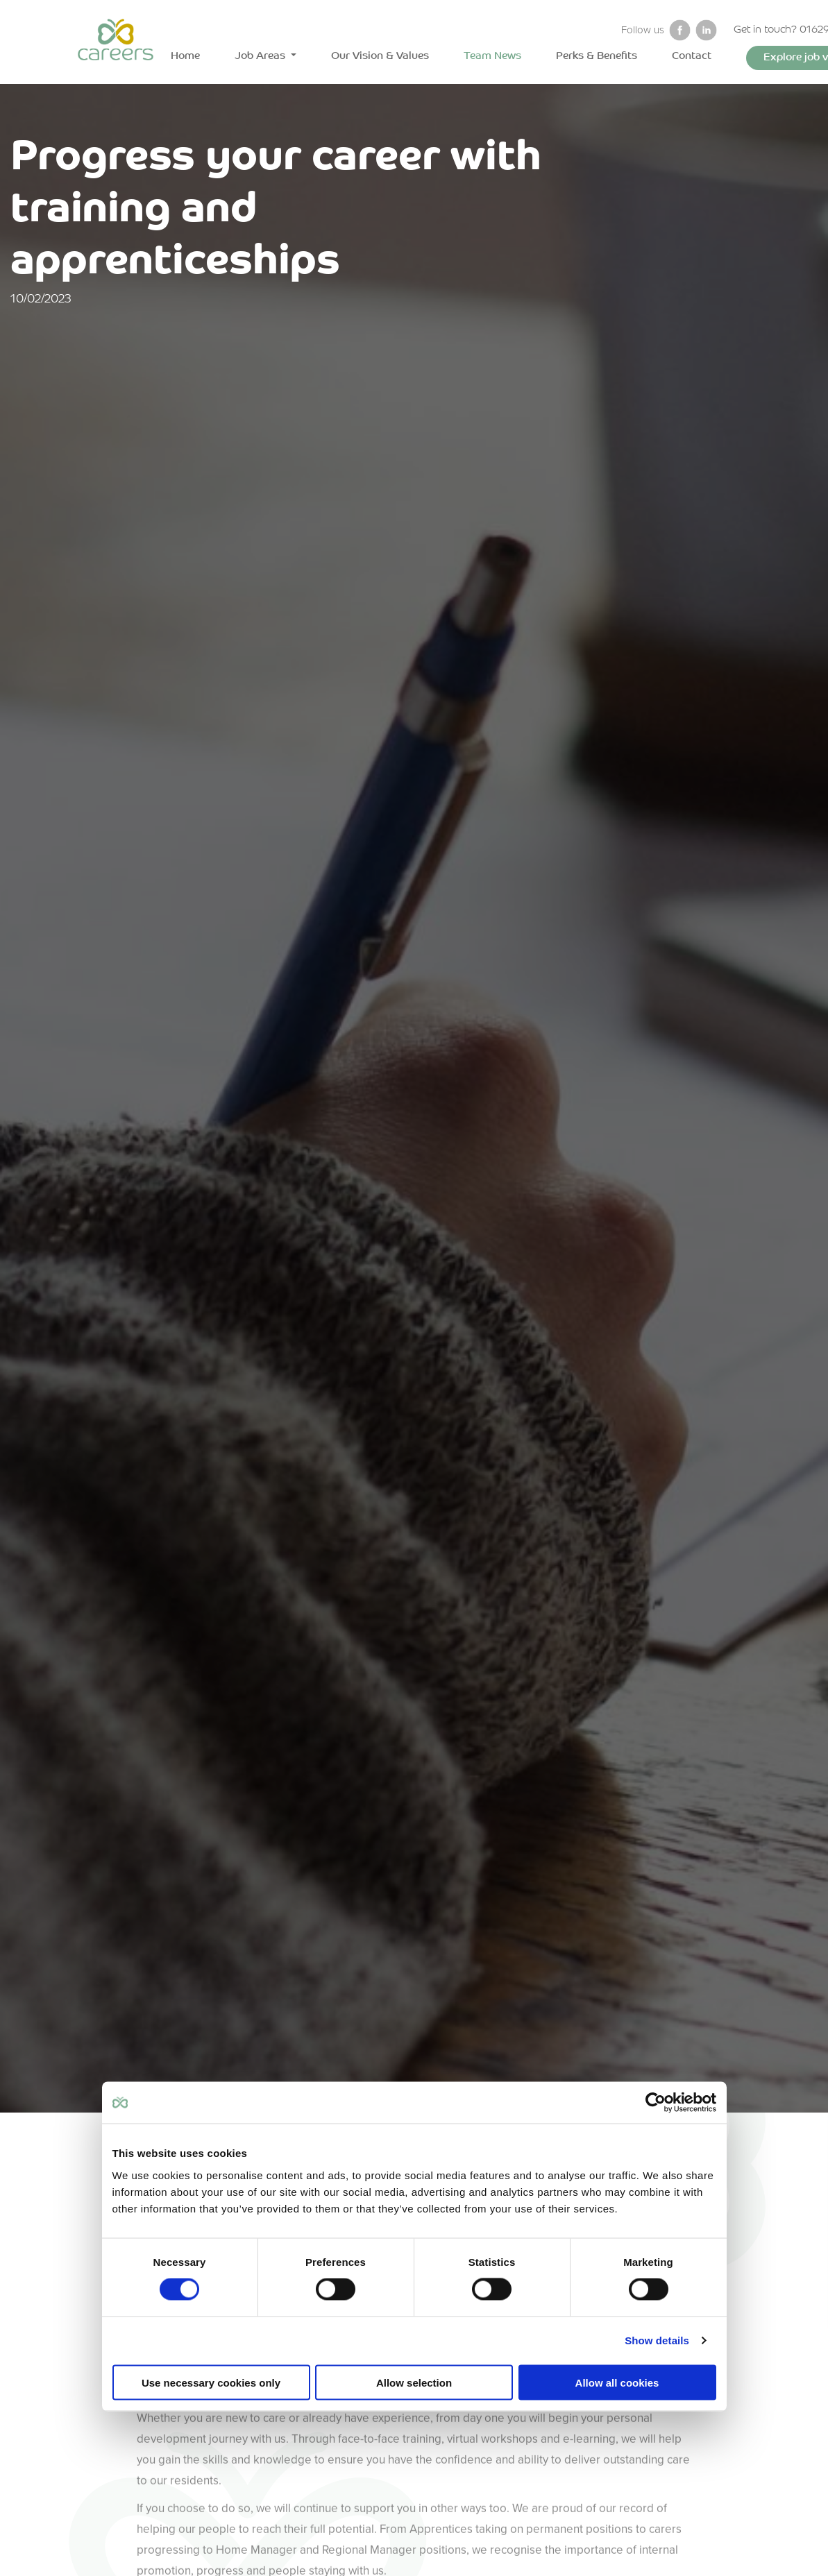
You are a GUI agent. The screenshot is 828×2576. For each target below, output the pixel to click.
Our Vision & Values (380, 56)
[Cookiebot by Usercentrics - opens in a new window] (655, 2102)
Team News (492, 56)
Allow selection (414, 2382)
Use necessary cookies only (211, 2382)
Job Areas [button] (261, 56)
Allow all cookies (617, 2382)
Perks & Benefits (596, 56)
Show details (657, 2340)
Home (185, 56)
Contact (691, 56)
